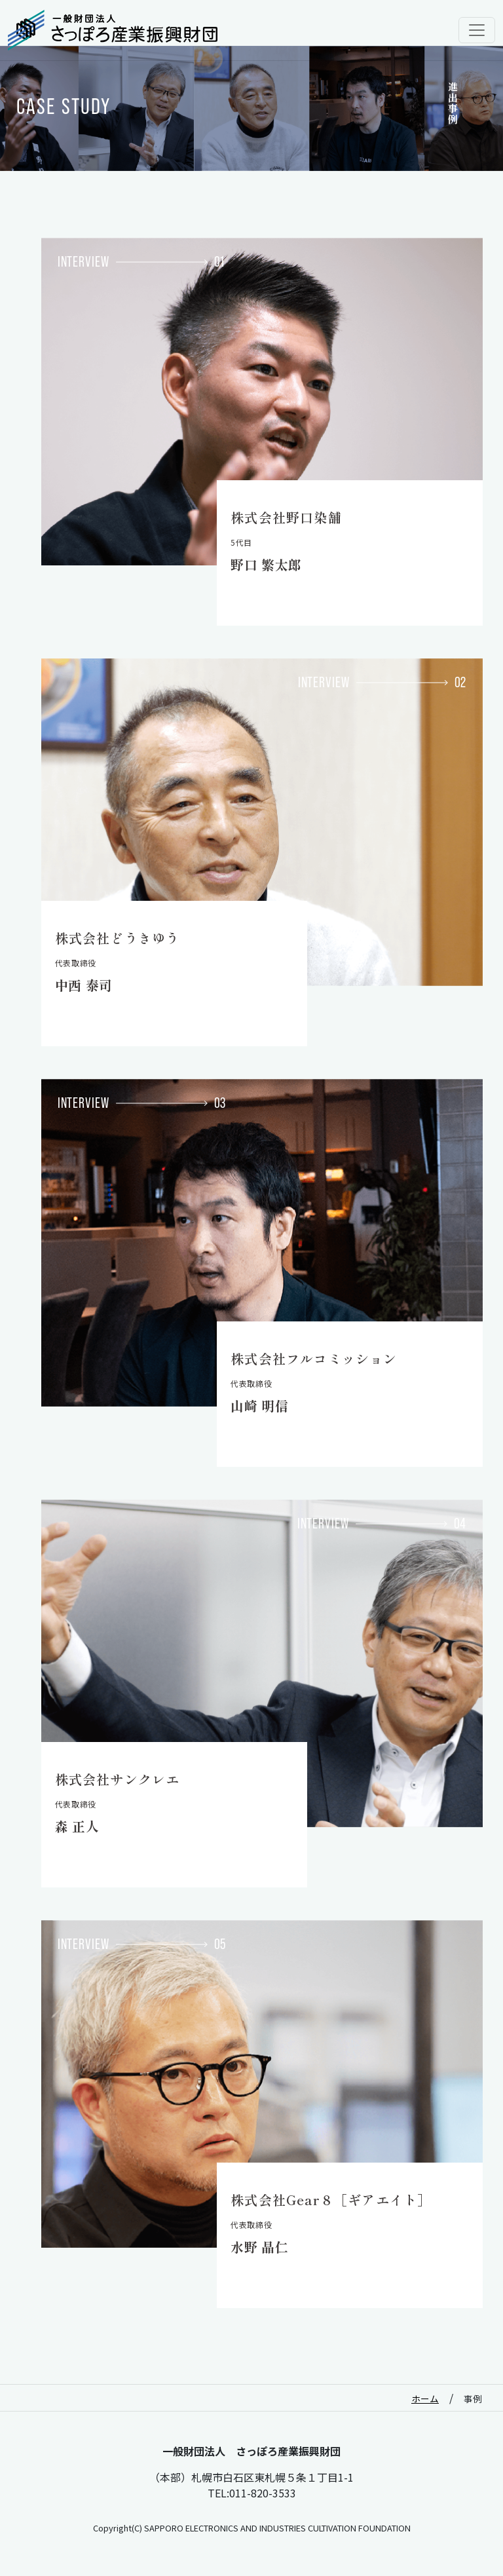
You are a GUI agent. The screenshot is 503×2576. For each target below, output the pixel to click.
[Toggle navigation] (476, 30)
